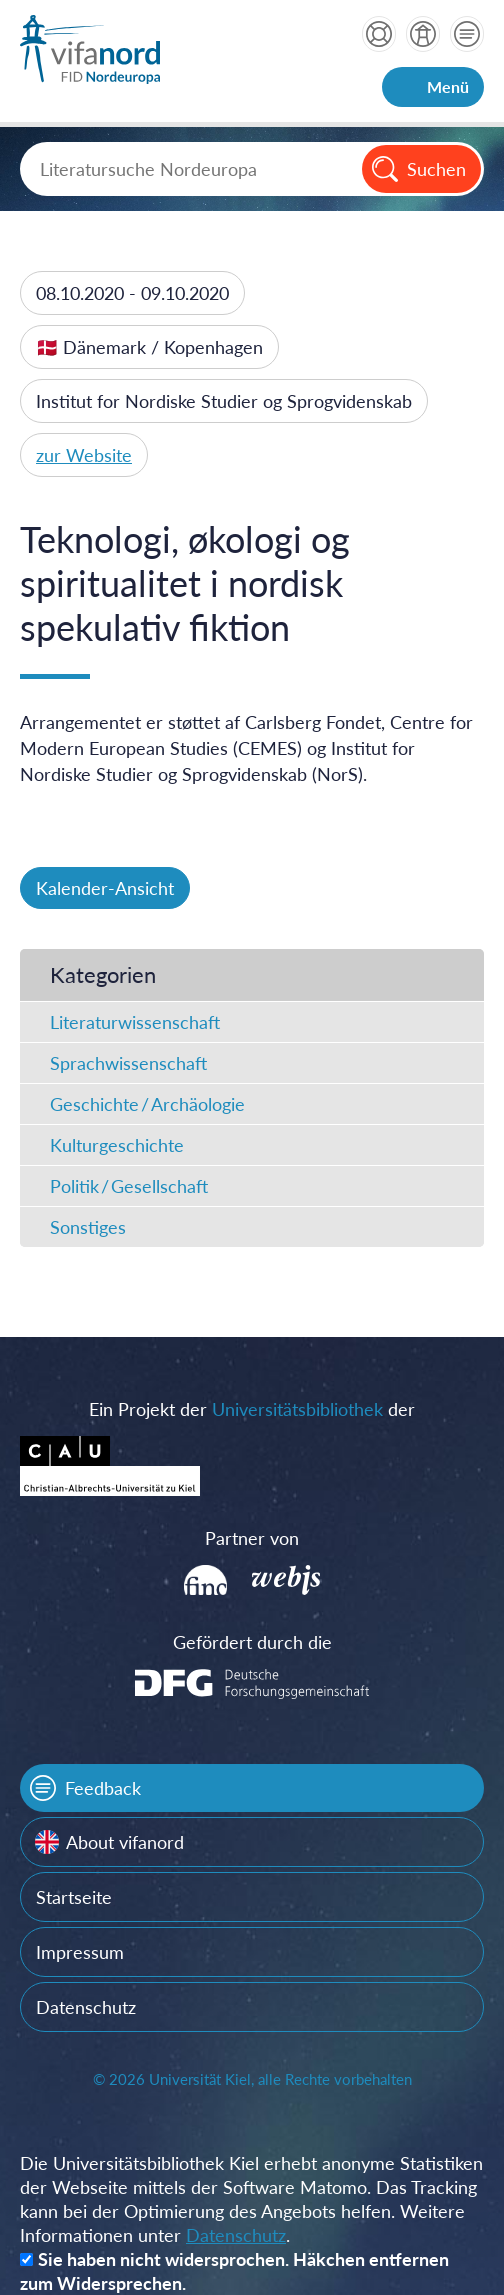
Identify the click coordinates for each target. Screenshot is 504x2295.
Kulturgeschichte (117, 1145)
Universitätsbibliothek (297, 1409)
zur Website (84, 455)
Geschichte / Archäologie (147, 1104)
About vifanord (125, 1842)
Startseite (74, 1897)
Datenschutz (86, 2007)
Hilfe (379, 34)
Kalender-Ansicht (105, 888)
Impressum (80, 1952)
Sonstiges (88, 1227)
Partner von (252, 1538)
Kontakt (467, 34)
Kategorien (103, 974)
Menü (448, 86)
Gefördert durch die (252, 1642)
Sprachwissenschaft (128, 1063)
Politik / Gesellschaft (129, 1186)
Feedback (103, 1788)
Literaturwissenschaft (135, 1022)
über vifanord (423, 34)
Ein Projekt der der (252, 1409)
